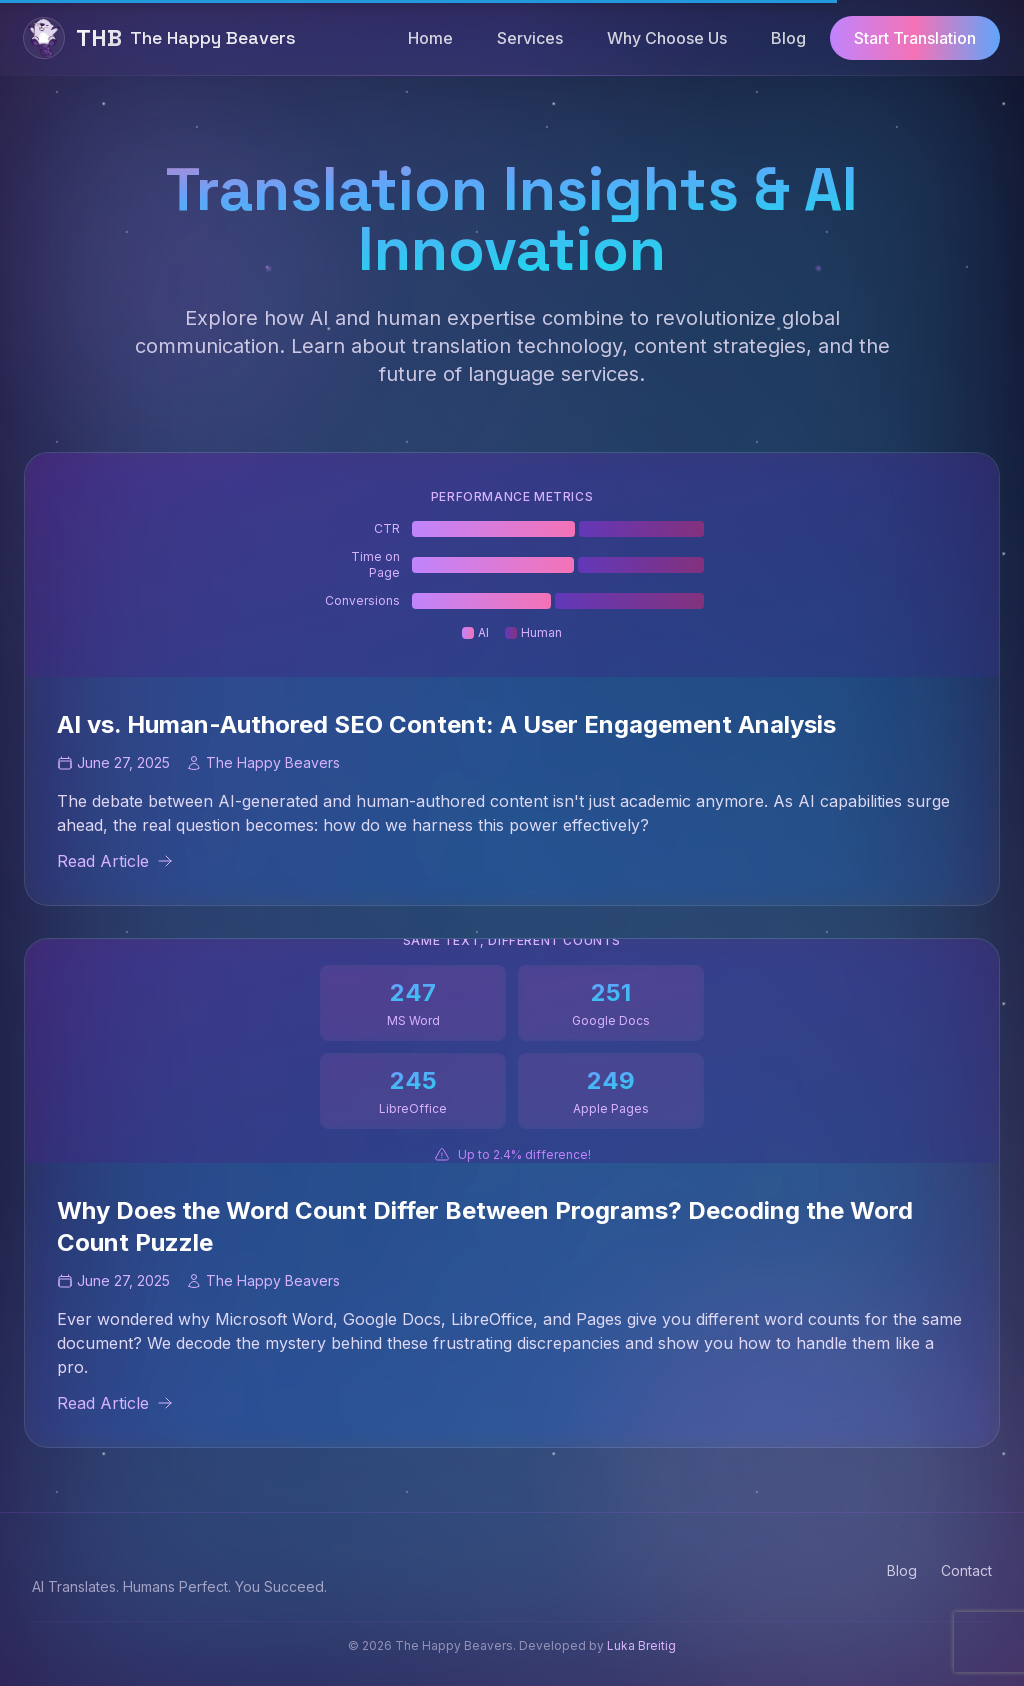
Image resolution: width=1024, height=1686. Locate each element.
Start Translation (915, 38)
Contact (966, 1570)
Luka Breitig (641, 1645)
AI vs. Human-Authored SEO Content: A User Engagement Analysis (446, 724)
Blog (902, 1570)
